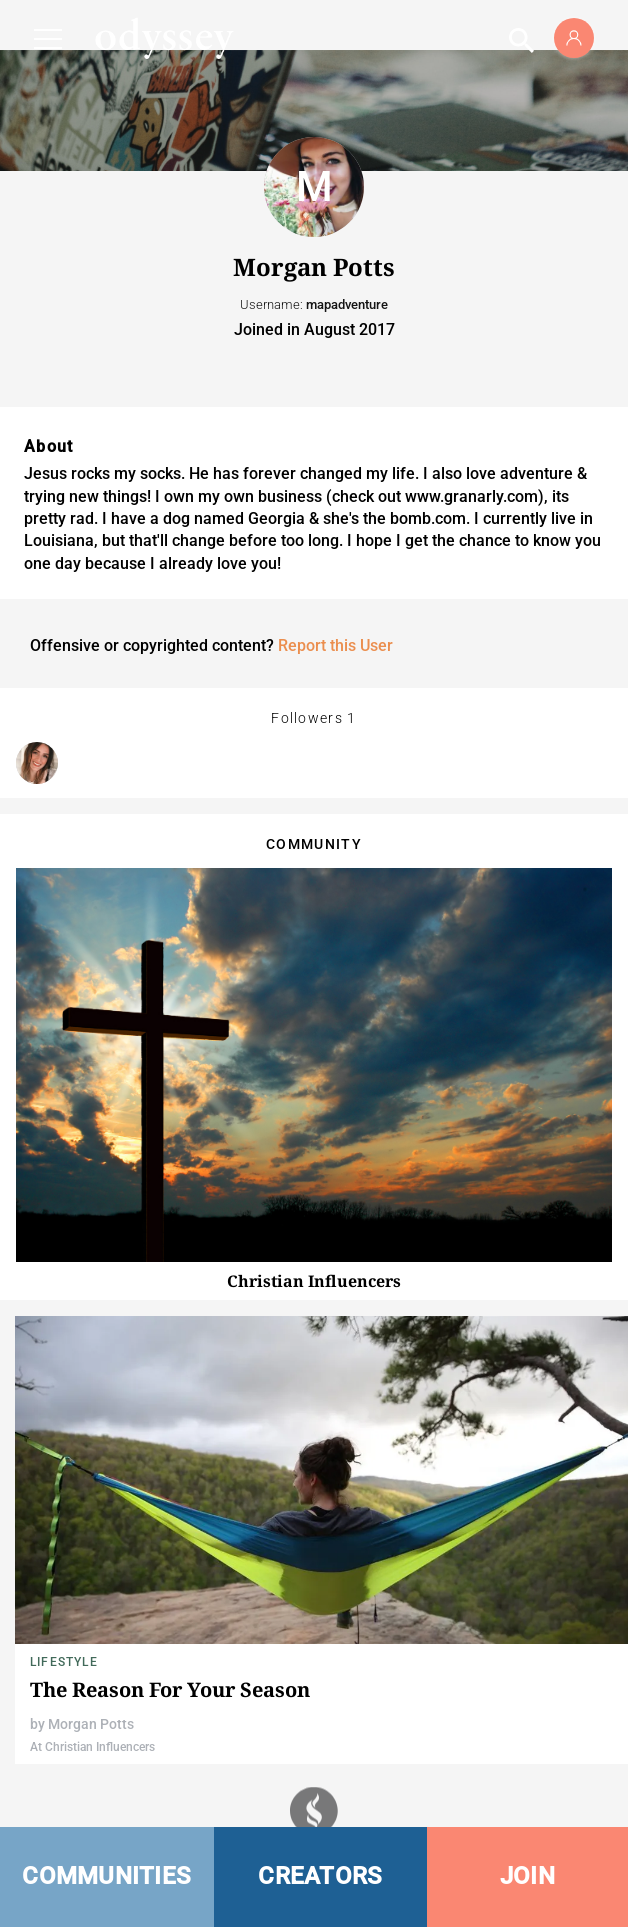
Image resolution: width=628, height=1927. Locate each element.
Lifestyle (64, 1662)
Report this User (335, 645)
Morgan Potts (91, 1724)
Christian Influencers (314, 1281)
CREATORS (320, 1876)
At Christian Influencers (92, 1747)
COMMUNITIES (106, 1876)
